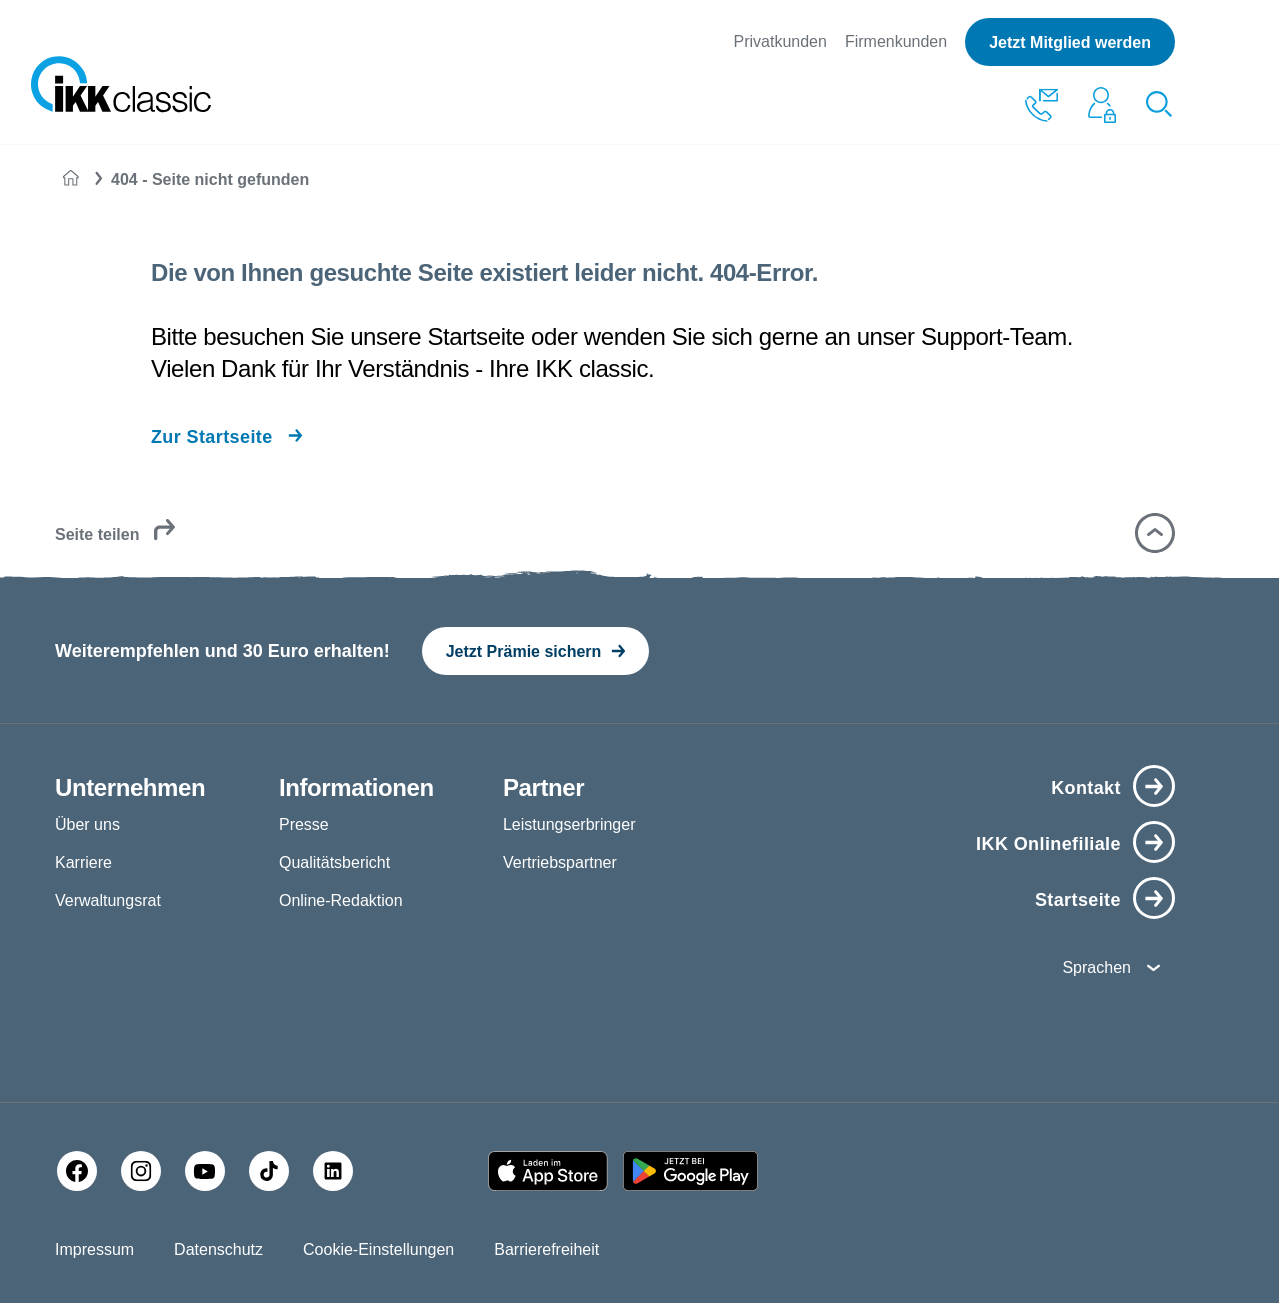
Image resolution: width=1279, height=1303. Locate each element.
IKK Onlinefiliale (1048, 844)
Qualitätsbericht (334, 862)
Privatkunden (780, 41)
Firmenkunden (896, 41)
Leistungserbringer (569, 824)
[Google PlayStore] (690, 1171)
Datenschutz (218, 1249)
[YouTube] (205, 1171)
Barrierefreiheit (546, 1249)
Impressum (94, 1249)
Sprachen (1096, 967)
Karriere (83, 862)
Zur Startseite (212, 437)
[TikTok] (269, 1171)
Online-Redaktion (341, 900)
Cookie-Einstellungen (378, 1249)
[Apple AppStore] (548, 1171)
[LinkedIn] (333, 1171)
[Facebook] (77, 1171)
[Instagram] (141, 1171)
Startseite (1078, 900)
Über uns (87, 824)
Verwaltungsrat (108, 900)
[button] (1155, 533)
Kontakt (1086, 788)
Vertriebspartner (560, 862)
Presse (304, 824)
